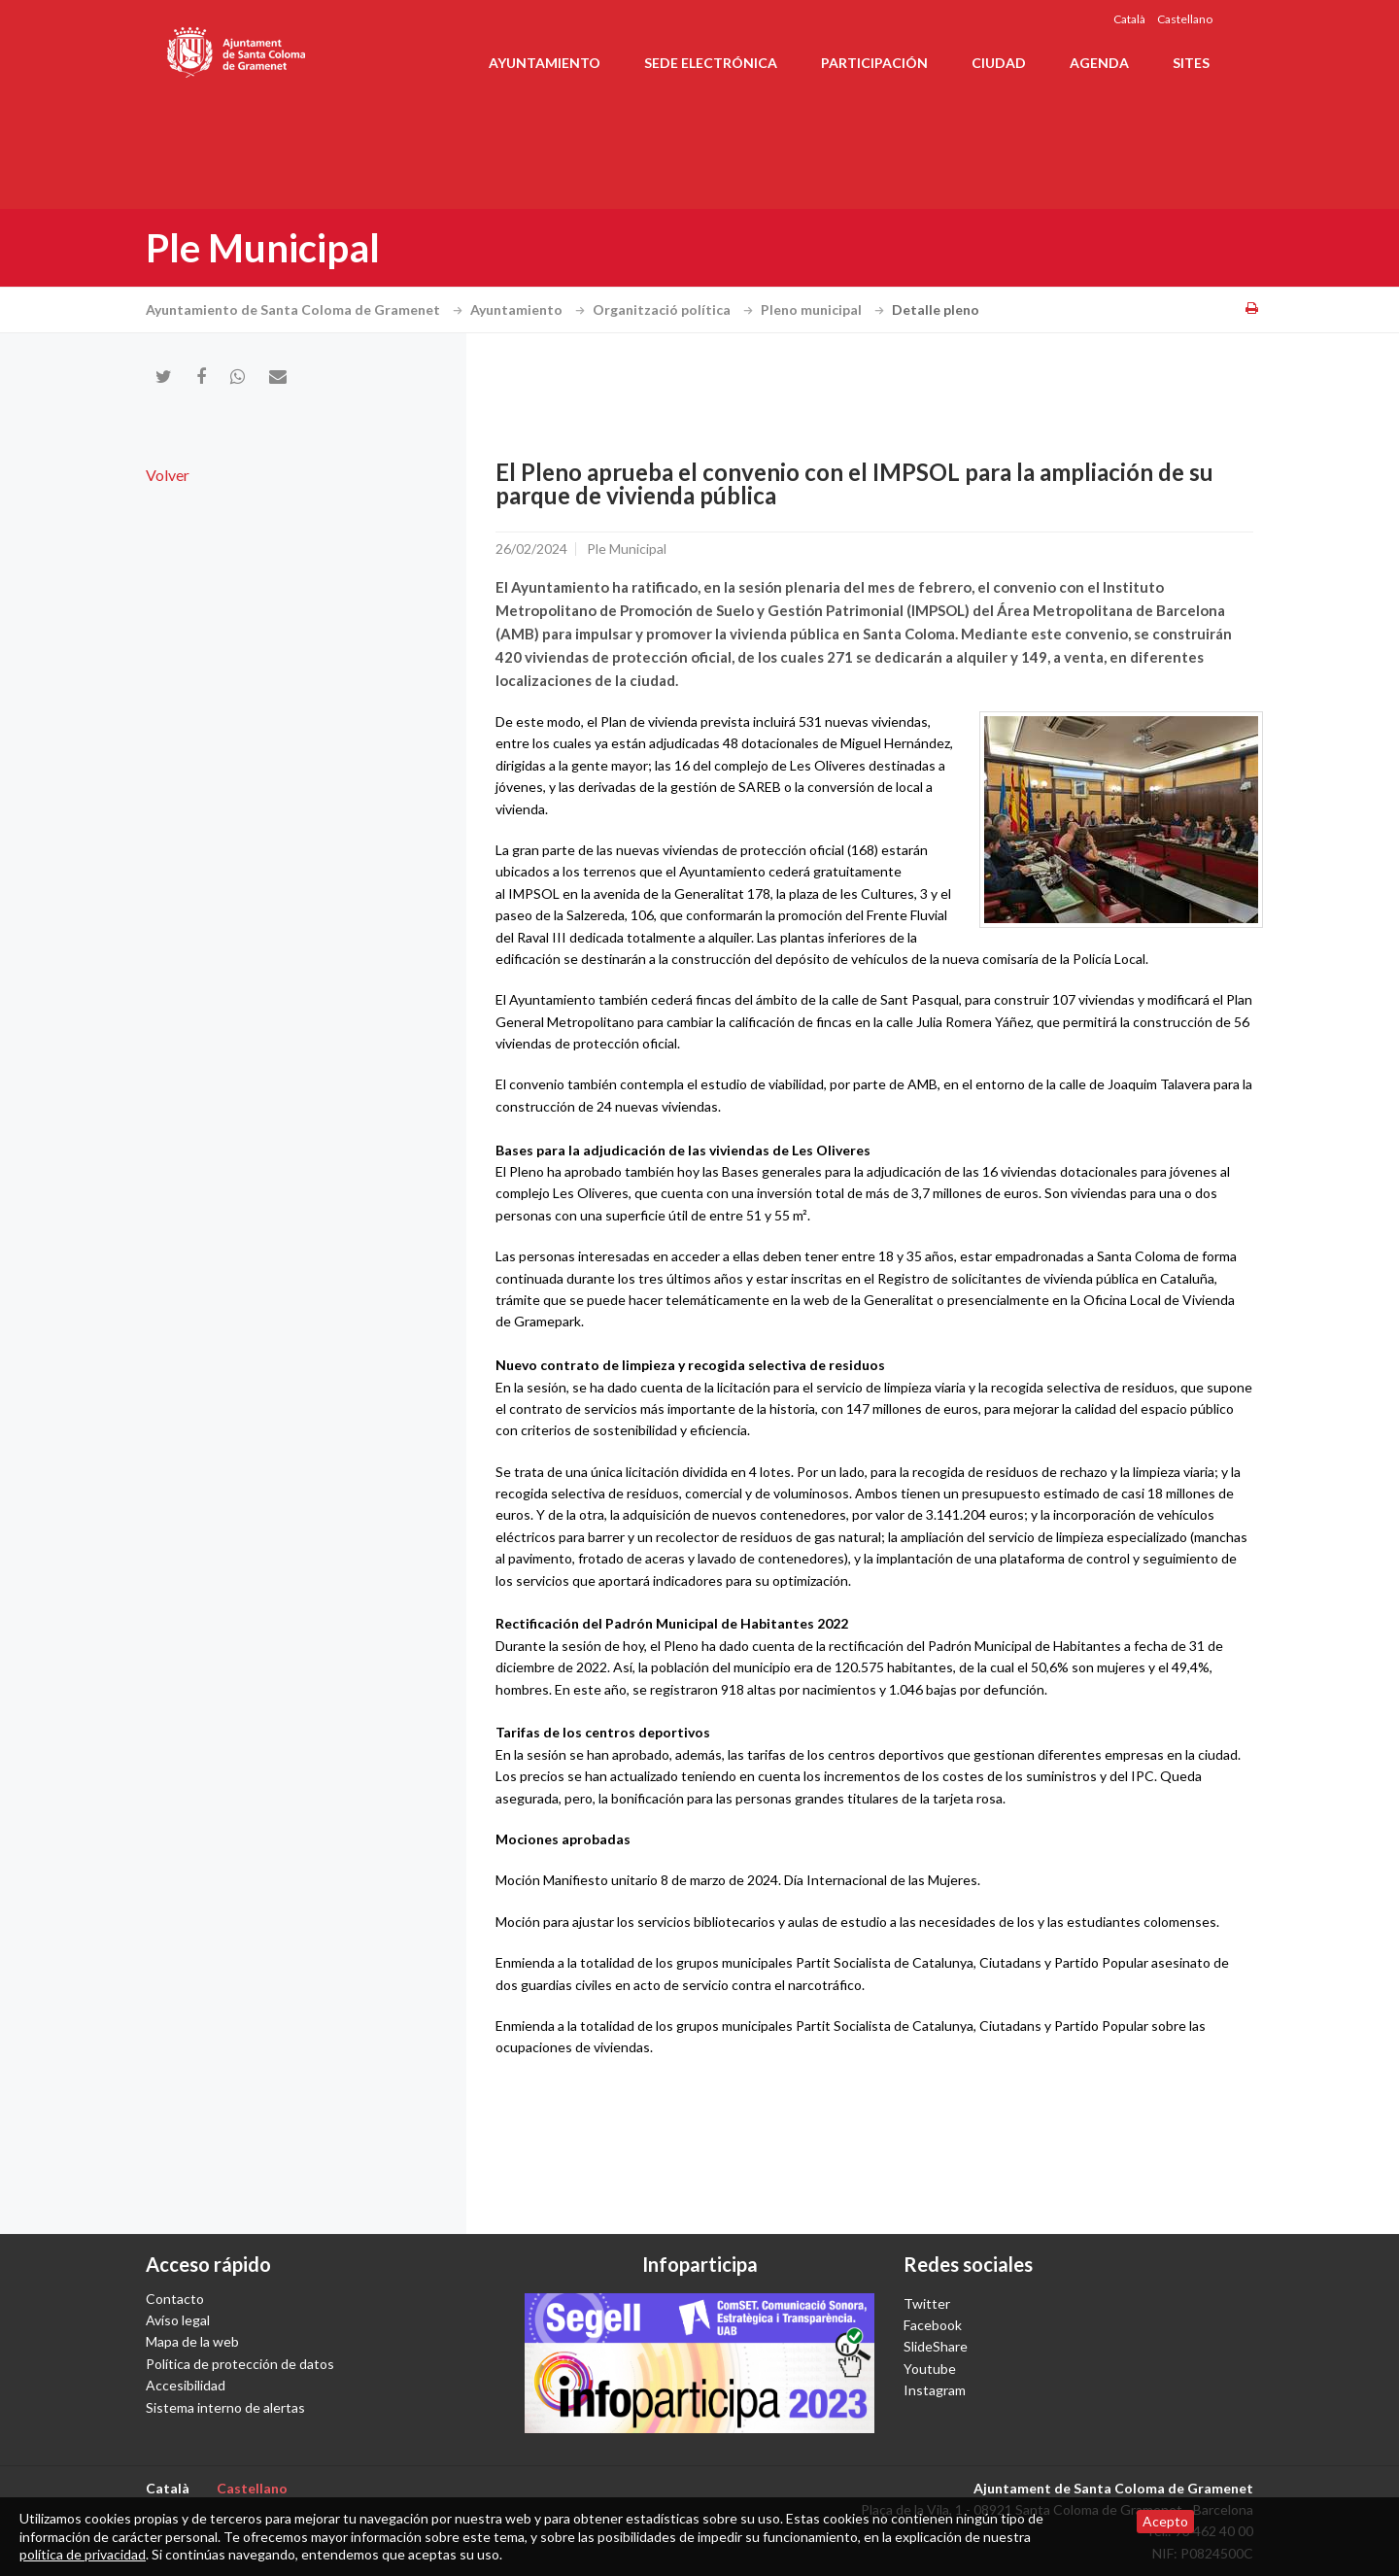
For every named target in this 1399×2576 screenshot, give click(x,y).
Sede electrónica (710, 62)
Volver (167, 474)
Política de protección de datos (240, 2363)
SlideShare (936, 2346)
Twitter (927, 2303)
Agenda (1099, 62)
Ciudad (999, 62)
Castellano (1184, 19)
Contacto (175, 2298)
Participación (874, 62)
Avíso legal (178, 2320)
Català (1129, 19)
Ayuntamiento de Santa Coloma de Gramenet (306, 309)
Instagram (935, 2390)
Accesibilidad (185, 2385)
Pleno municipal (825, 309)
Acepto (1165, 2521)
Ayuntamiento (544, 62)
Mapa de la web (192, 2341)
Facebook (933, 2325)
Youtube (930, 2368)
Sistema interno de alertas (225, 2407)
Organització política (675, 309)
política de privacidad (82, 2554)
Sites (1191, 62)
